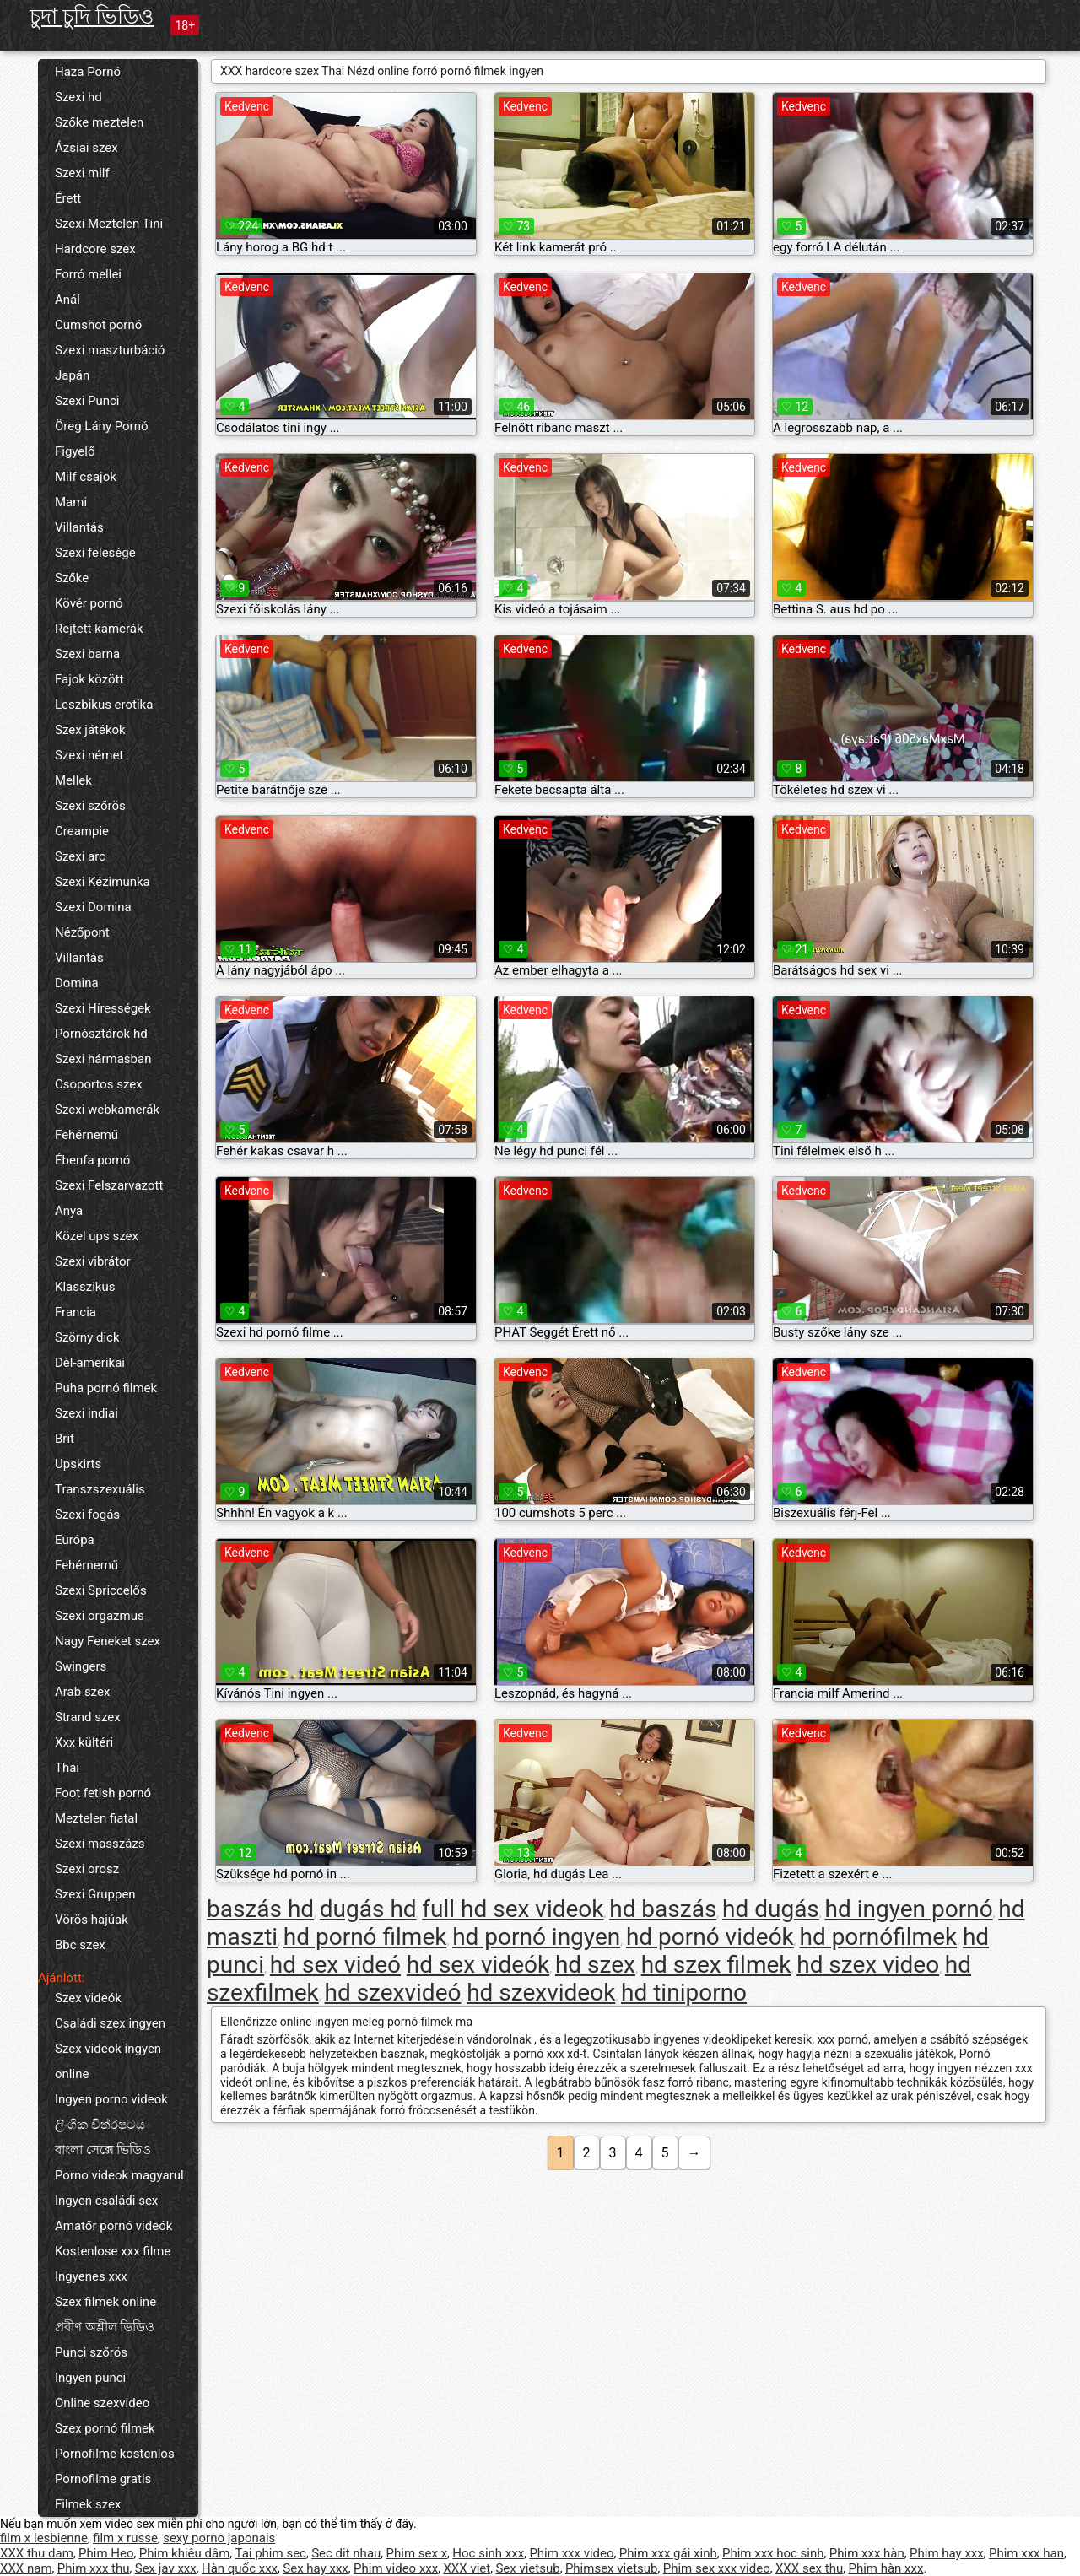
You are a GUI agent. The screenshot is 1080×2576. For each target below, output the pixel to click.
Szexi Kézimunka (102, 881)
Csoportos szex (99, 1084)
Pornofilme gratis (103, 2479)
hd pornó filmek (365, 1937)
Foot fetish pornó (103, 1793)
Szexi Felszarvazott (109, 1185)
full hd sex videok (512, 1909)
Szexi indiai (86, 1413)
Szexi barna (87, 654)
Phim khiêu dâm (184, 2553)
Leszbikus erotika (104, 704)
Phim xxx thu (93, 2568)
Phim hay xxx (947, 2553)
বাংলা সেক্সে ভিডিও (103, 2149)
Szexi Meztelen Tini (109, 223)
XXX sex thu (809, 2568)
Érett (68, 198)
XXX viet (466, 2568)
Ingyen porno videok (111, 2099)
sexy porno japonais (219, 2538)
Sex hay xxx (315, 2568)
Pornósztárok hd (101, 1033)
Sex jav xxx (166, 2568)
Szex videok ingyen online (108, 2061)
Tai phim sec (270, 2553)
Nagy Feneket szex (107, 1641)
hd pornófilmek (878, 1937)
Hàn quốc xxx (240, 2568)
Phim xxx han (1026, 2553)
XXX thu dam (36, 2553)
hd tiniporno (684, 1992)
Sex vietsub (527, 2568)
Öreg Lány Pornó (101, 426)
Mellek (73, 780)
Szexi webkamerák (107, 1109)
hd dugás (770, 1909)
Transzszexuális (100, 1489)
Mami (71, 502)
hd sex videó (335, 1965)
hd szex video (867, 1965)
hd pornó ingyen (536, 1937)
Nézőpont (82, 932)
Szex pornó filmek (105, 2428)
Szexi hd (78, 97)
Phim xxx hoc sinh (773, 2553)
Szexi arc (80, 856)
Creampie (82, 831)
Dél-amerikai (90, 1362)
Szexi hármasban (103, 1059)
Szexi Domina (93, 907)
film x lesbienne (44, 2538)
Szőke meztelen (99, 122)
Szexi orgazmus (99, 1615)
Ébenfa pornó (92, 1160)
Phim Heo (105, 2553)
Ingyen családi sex (106, 2200)
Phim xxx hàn (866, 2553)
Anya (69, 1210)
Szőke (72, 578)
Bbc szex (80, 1944)
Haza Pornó (88, 71)
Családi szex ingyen (110, 2023)
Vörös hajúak (91, 1919)
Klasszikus (85, 1286)
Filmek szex (88, 2504)
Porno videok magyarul (119, 2175)
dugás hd (368, 1909)
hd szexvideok (541, 1992)
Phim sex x (417, 2553)
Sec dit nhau (346, 2553)
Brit (64, 1438)
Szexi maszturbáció (110, 350)
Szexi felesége (95, 552)
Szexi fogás (87, 1514)
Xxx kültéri (84, 1742)
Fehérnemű (86, 1134)
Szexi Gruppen (95, 1894)
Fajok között (89, 679)
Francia (75, 1312)
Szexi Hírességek (103, 1008)
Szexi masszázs (100, 1843)
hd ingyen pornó (909, 1909)
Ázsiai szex (86, 147)
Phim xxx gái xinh (668, 2553)
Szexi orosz (87, 1869)
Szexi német (89, 755)
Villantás (79, 527)
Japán (72, 375)
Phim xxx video (571, 2553)
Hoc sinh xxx (488, 2553)
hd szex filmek (716, 1965)
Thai (67, 1767)
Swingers (80, 1666)
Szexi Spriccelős (101, 1590)
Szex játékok (90, 729)
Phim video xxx (396, 2568)
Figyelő (75, 451)
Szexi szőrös (90, 805)
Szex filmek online (105, 2301)
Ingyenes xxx (91, 2276)
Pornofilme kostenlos (115, 2453)
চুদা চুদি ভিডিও (92, 16)
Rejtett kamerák (99, 628)
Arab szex (82, 1691)
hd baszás (662, 1909)
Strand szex (88, 1717)
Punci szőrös (91, 2352)
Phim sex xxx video (716, 2568)
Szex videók (88, 1998)
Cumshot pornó (98, 324)
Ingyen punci (90, 2377)
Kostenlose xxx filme (112, 2251)
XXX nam (26, 2568)
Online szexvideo (102, 2403)
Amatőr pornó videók (113, 2225)
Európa (74, 1539)
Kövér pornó (89, 603)
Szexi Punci (87, 400)
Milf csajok (85, 476)
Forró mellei (88, 274)
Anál (67, 299)
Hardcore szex (95, 249)
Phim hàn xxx (885, 2568)
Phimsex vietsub (611, 2568)
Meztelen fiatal (96, 1818)
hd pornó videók (710, 1937)
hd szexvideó (392, 1992)
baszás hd (260, 1909)
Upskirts (78, 1464)
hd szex (595, 1965)
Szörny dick (87, 1337)
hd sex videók (478, 1965)
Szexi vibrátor (93, 1261)
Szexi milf (82, 173)
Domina (77, 983)
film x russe (125, 2538)
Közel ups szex (96, 1236)
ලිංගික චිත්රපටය (100, 2124)
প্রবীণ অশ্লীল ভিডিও (104, 2327)
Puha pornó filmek (106, 1388)
